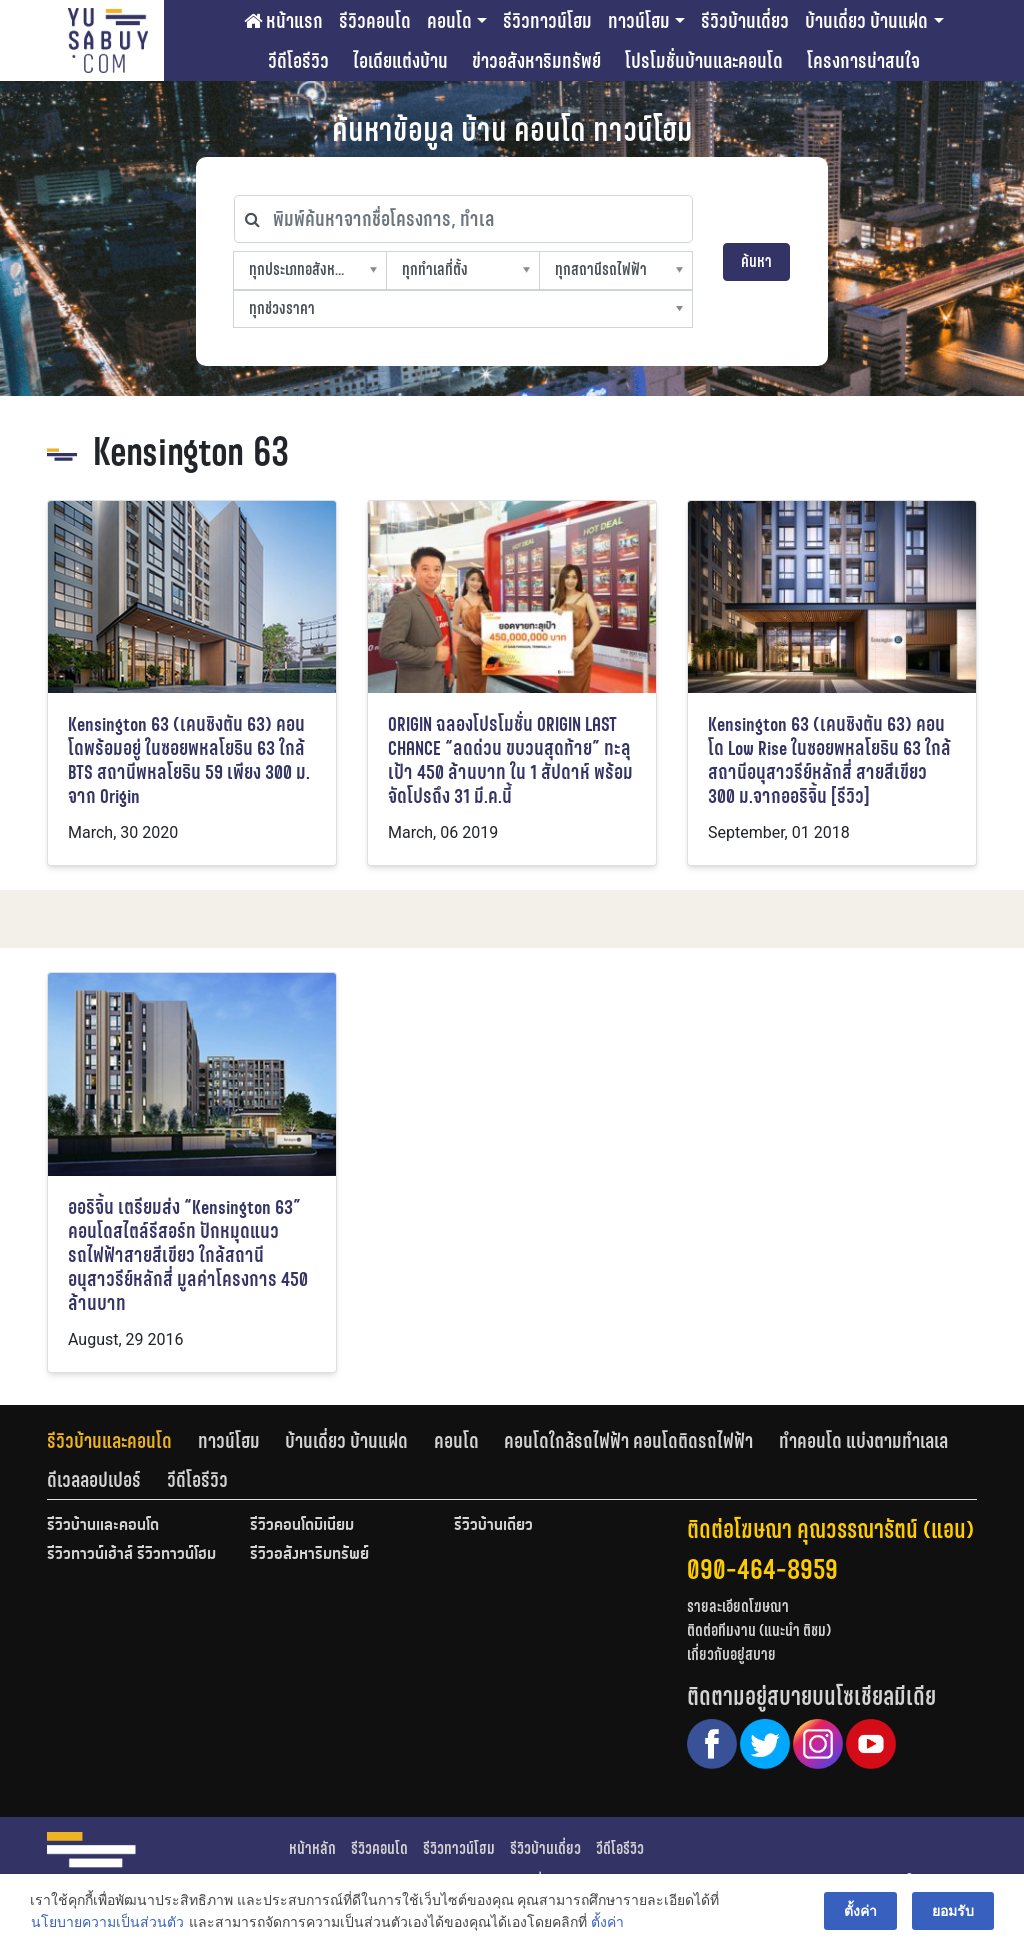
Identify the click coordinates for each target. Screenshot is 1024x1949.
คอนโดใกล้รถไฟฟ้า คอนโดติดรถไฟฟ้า (628, 1441)
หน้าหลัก (312, 1848)
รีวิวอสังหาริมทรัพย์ (309, 1555)
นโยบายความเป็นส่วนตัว (107, 1923)
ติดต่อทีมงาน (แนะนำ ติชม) (759, 1630)
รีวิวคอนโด (375, 21)
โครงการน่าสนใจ (863, 61)
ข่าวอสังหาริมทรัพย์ (536, 61)
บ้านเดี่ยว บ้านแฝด (866, 21)
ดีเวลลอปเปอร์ (94, 1480)
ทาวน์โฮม (639, 21)
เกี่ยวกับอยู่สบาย (731, 1654)
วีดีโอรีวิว (298, 61)
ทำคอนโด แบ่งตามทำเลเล (863, 1441)
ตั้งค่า (607, 1923)
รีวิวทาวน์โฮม (547, 21)
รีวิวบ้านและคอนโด (109, 1441)
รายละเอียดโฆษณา (738, 1606)
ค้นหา (756, 261)
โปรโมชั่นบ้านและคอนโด (704, 61)
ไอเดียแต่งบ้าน (400, 61)
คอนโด (449, 21)
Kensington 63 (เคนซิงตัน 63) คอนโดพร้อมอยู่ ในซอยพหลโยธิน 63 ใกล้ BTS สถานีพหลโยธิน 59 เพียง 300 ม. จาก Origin (189, 760)
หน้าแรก (283, 21)
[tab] (122, 1441)
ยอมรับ (953, 1911)
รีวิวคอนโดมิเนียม (302, 1526)
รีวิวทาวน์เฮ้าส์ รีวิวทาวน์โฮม (131, 1555)
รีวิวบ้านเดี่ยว (745, 21)
